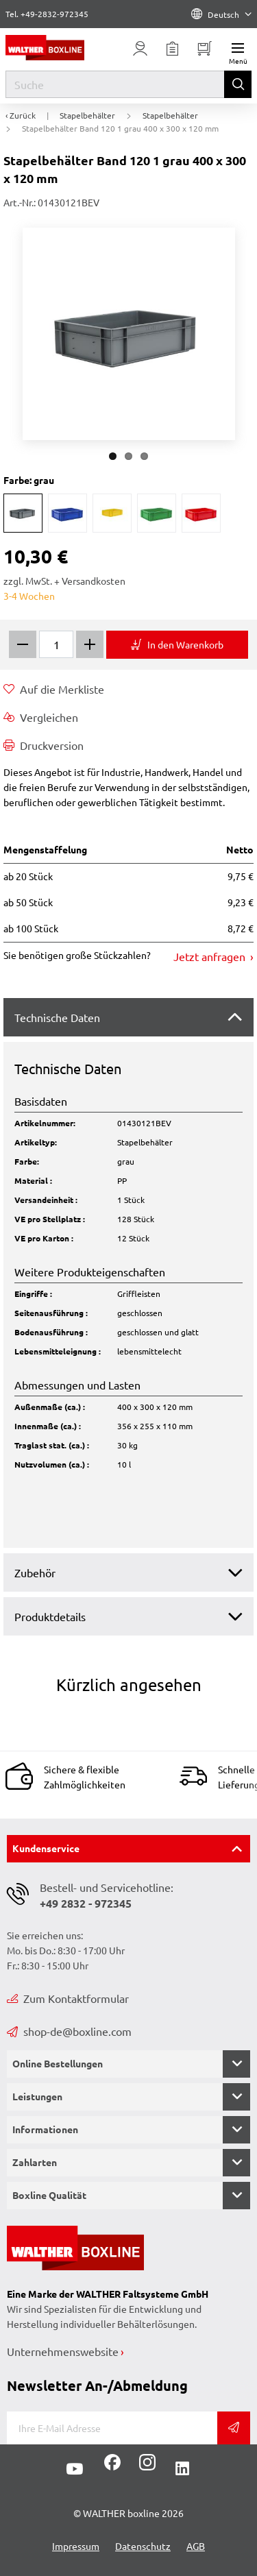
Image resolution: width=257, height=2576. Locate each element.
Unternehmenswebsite (63, 2351)
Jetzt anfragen (210, 956)
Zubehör (35, 1572)
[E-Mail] (112, 2427)
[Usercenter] (140, 48)
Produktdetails (50, 1616)
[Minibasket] (205, 48)
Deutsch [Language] (221, 14)
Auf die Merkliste (53, 689)
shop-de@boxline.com (69, 2031)
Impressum (75, 2546)
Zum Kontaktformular (68, 1998)
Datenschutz (143, 2546)
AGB (195, 2546)
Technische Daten (57, 1017)
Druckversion (43, 745)
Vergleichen (40, 717)
